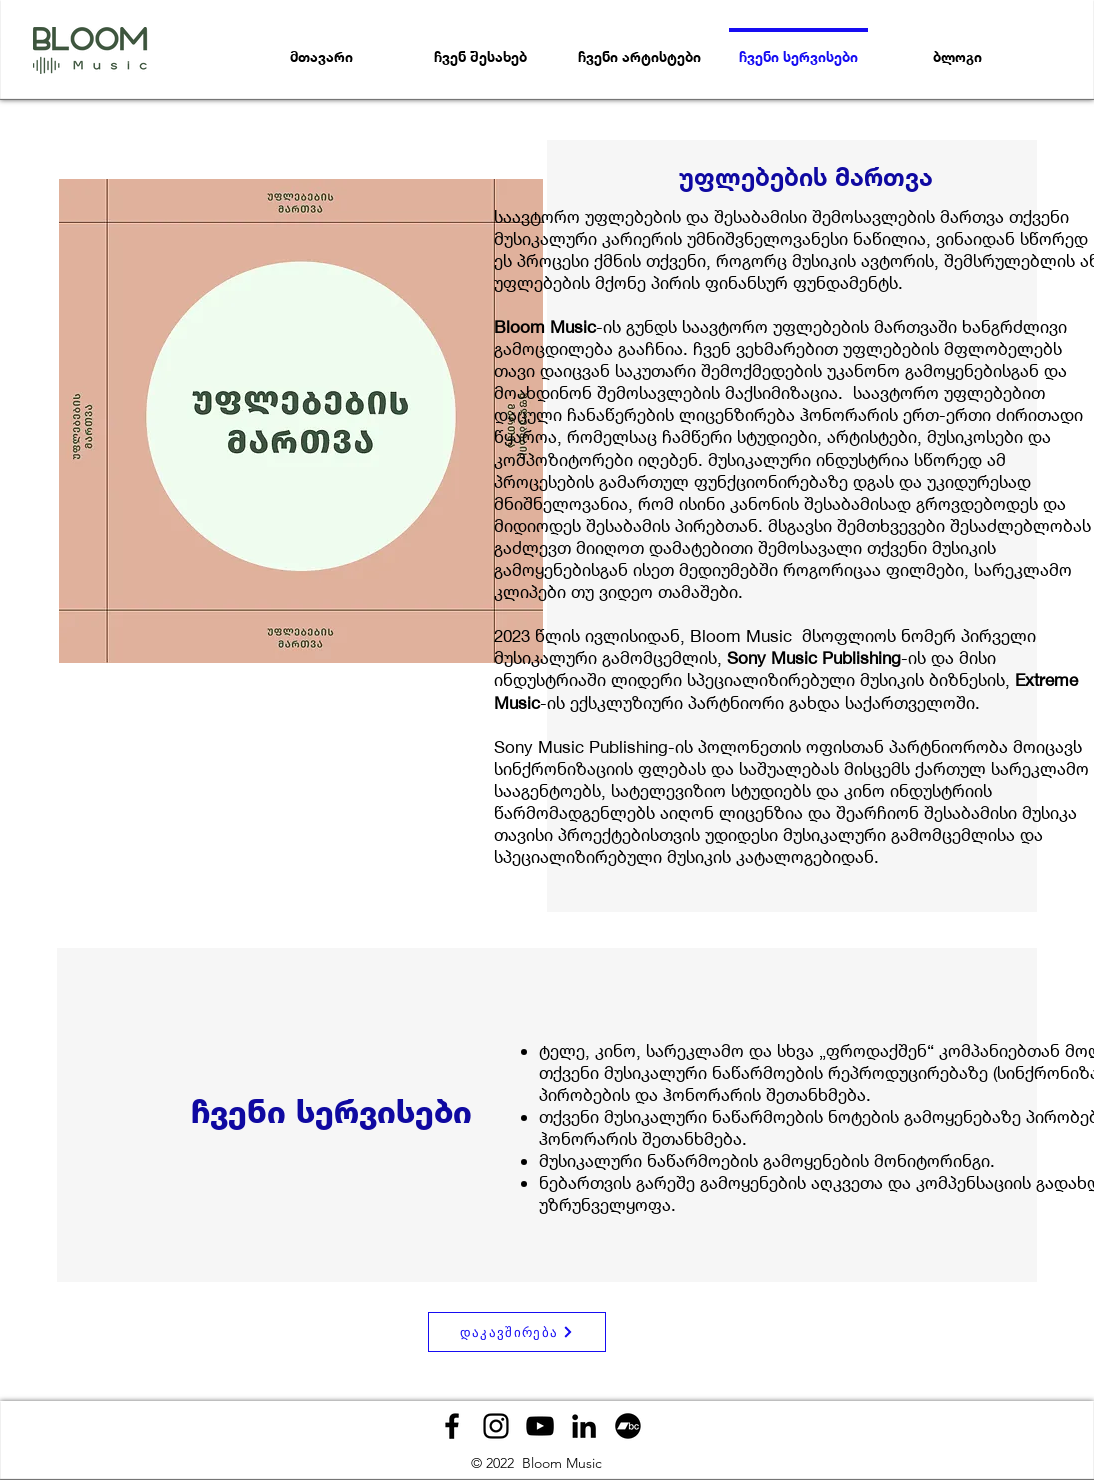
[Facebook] (452, 1426)
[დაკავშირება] (517, 1332)
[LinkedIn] (584, 1426)
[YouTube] (540, 1426)
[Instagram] (496, 1426)
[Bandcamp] (628, 1426)
